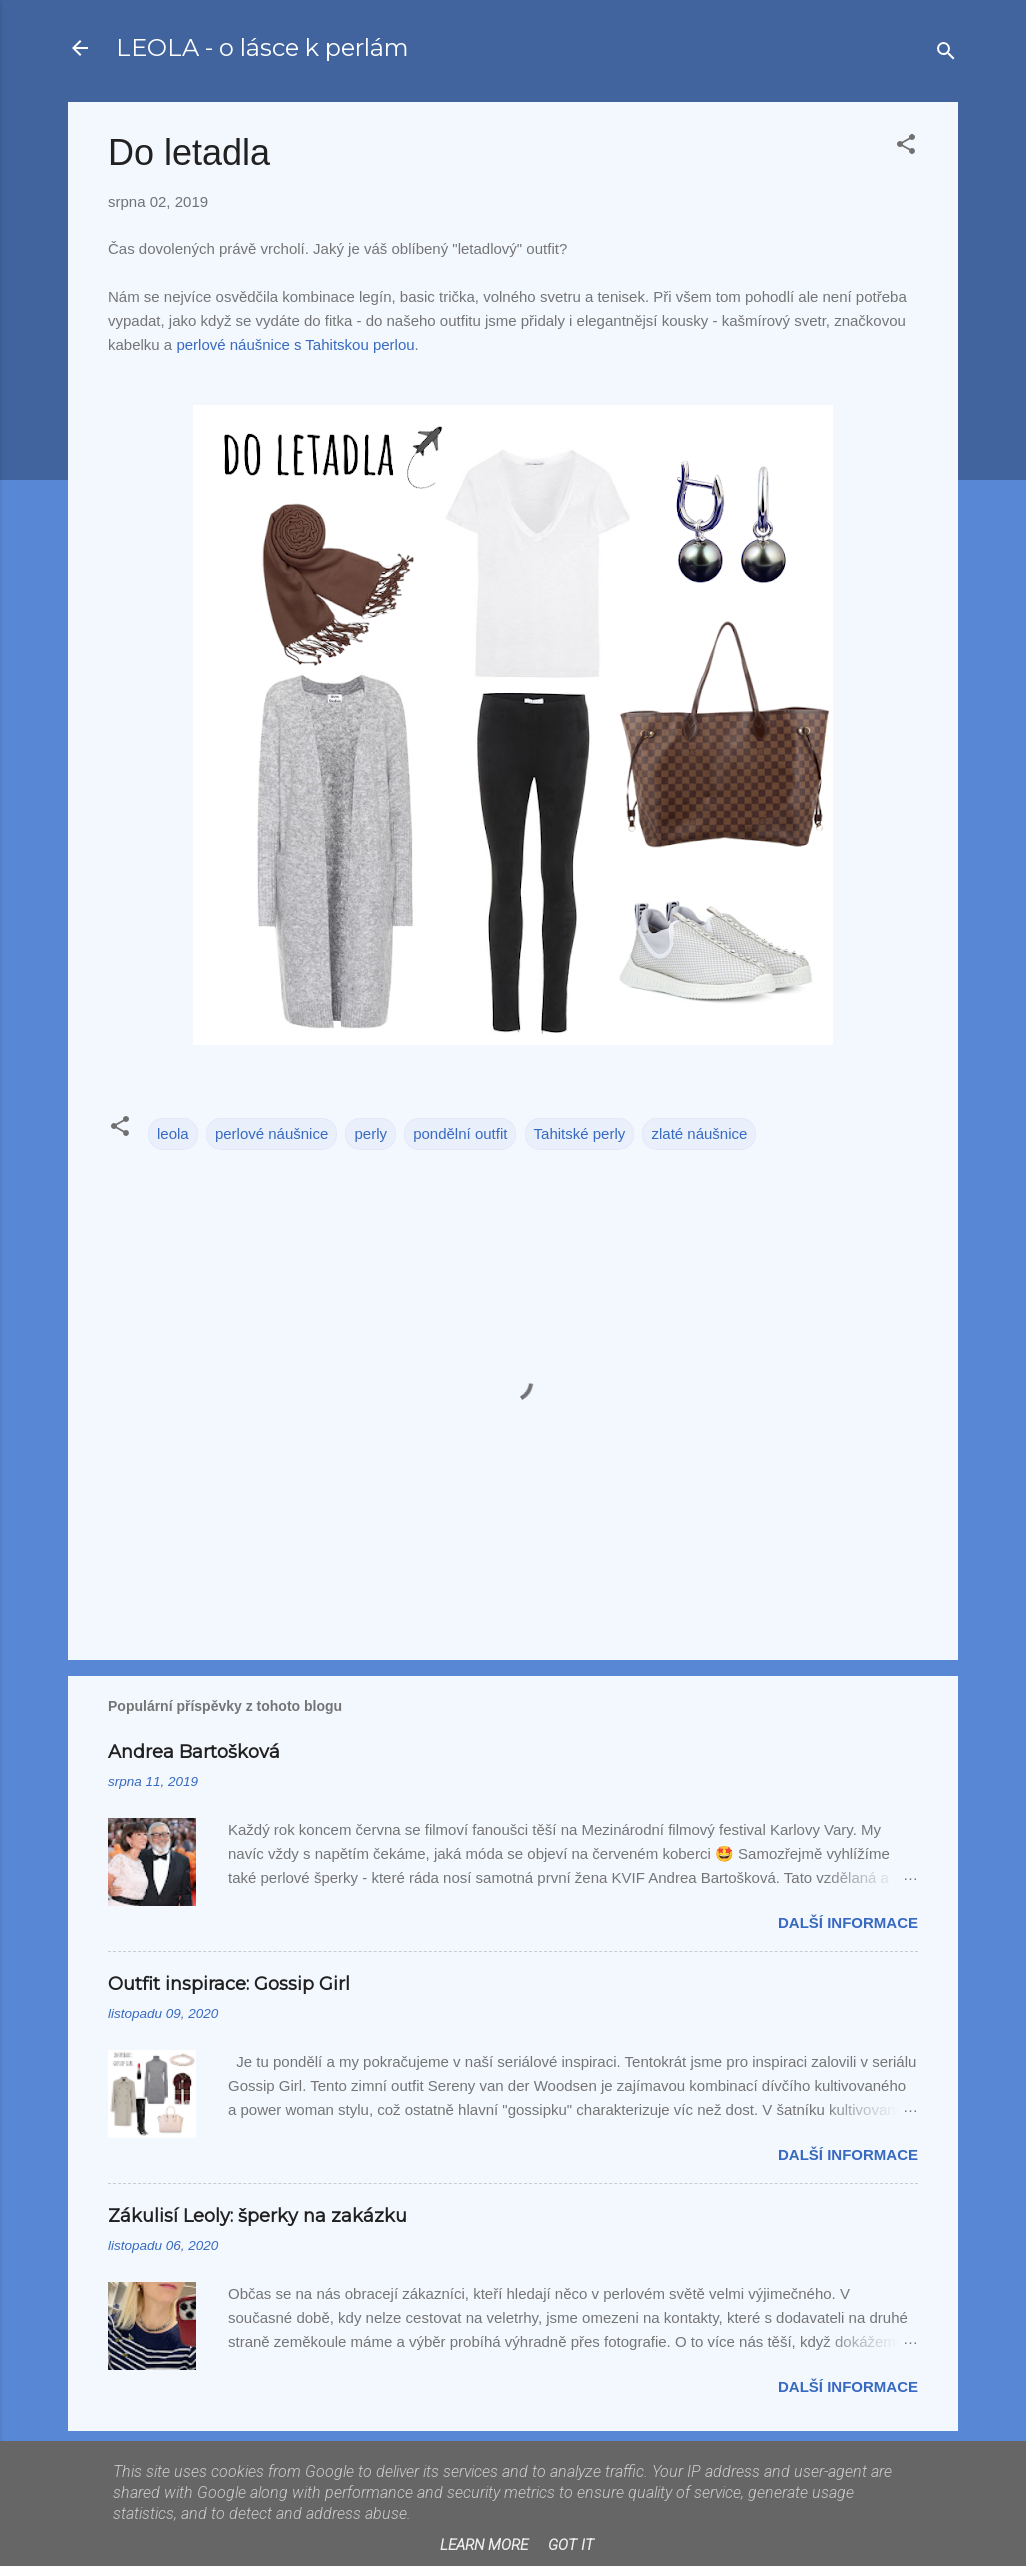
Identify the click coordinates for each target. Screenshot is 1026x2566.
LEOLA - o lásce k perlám (262, 47)
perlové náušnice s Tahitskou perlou (295, 344)
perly (370, 1133)
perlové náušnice (271, 1133)
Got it (571, 2545)
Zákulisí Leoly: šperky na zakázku (257, 2216)
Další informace (848, 1922)
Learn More (484, 2545)
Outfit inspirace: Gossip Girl (229, 1984)
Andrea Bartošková (194, 1752)
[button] (906, 147)
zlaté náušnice (699, 1133)
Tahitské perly (580, 1133)
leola (173, 1133)
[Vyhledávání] (946, 54)
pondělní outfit (460, 1133)
